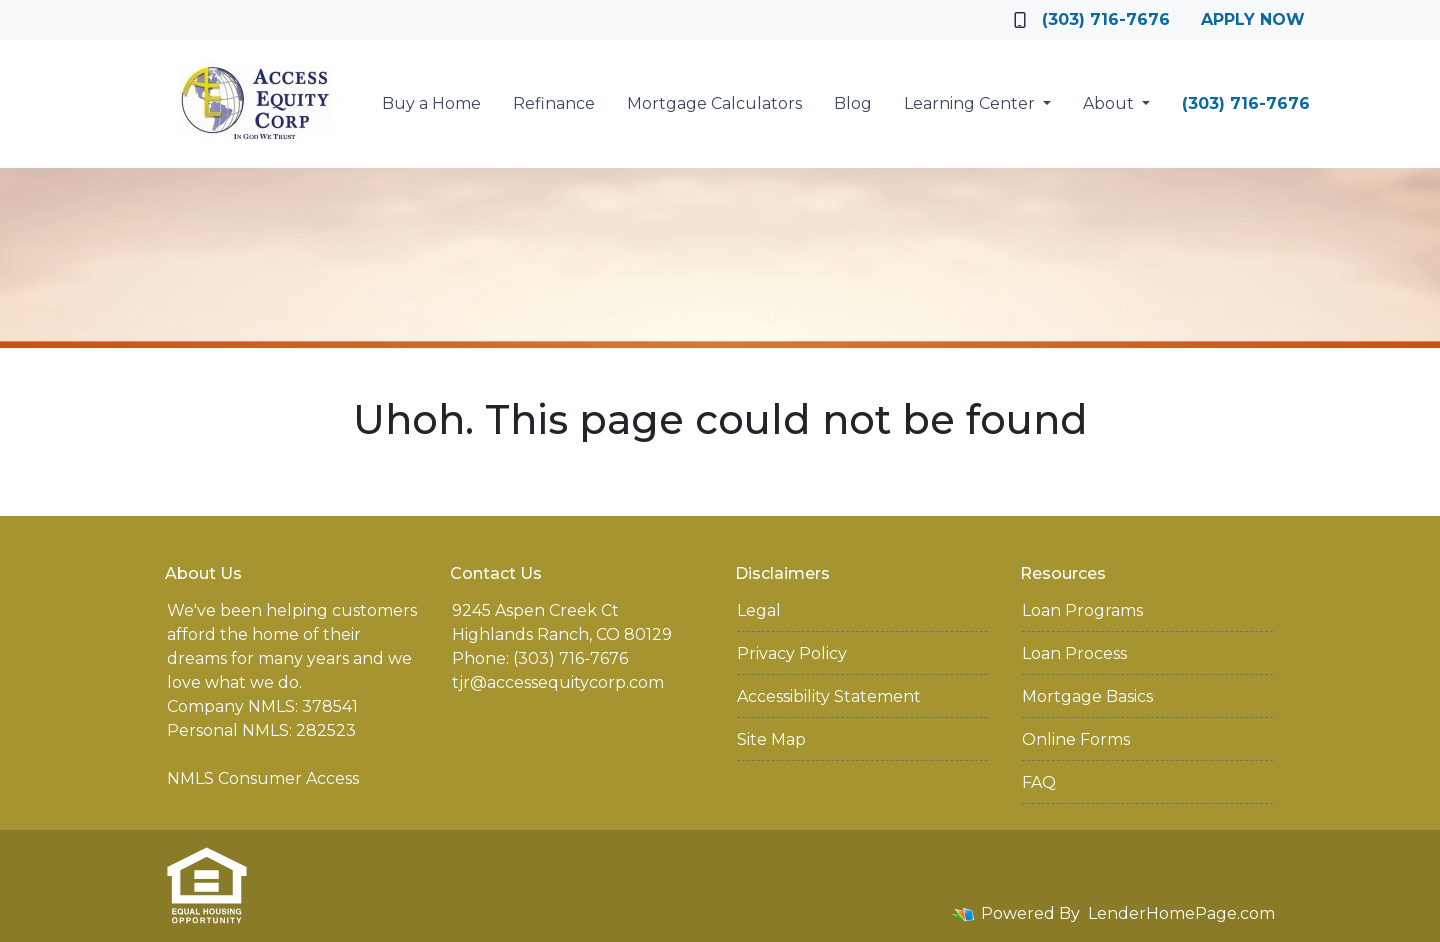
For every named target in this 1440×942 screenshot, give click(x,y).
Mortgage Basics (1087, 696)
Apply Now (1253, 19)
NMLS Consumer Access (263, 778)
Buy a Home (431, 103)
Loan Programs (1082, 610)
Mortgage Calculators (714, 103)
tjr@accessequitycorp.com (558, 682)
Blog (853, 103)
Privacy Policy (792, 653)
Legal (759, 610)
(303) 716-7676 (1092, 19)
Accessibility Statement (829, 696)
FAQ (1039, 782)
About (1110, 103)
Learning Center (971, 103)
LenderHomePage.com (1181, 913)
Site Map (771, 739)
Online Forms (1076, 739)
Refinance (554, 103)
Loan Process (1074, 653)
